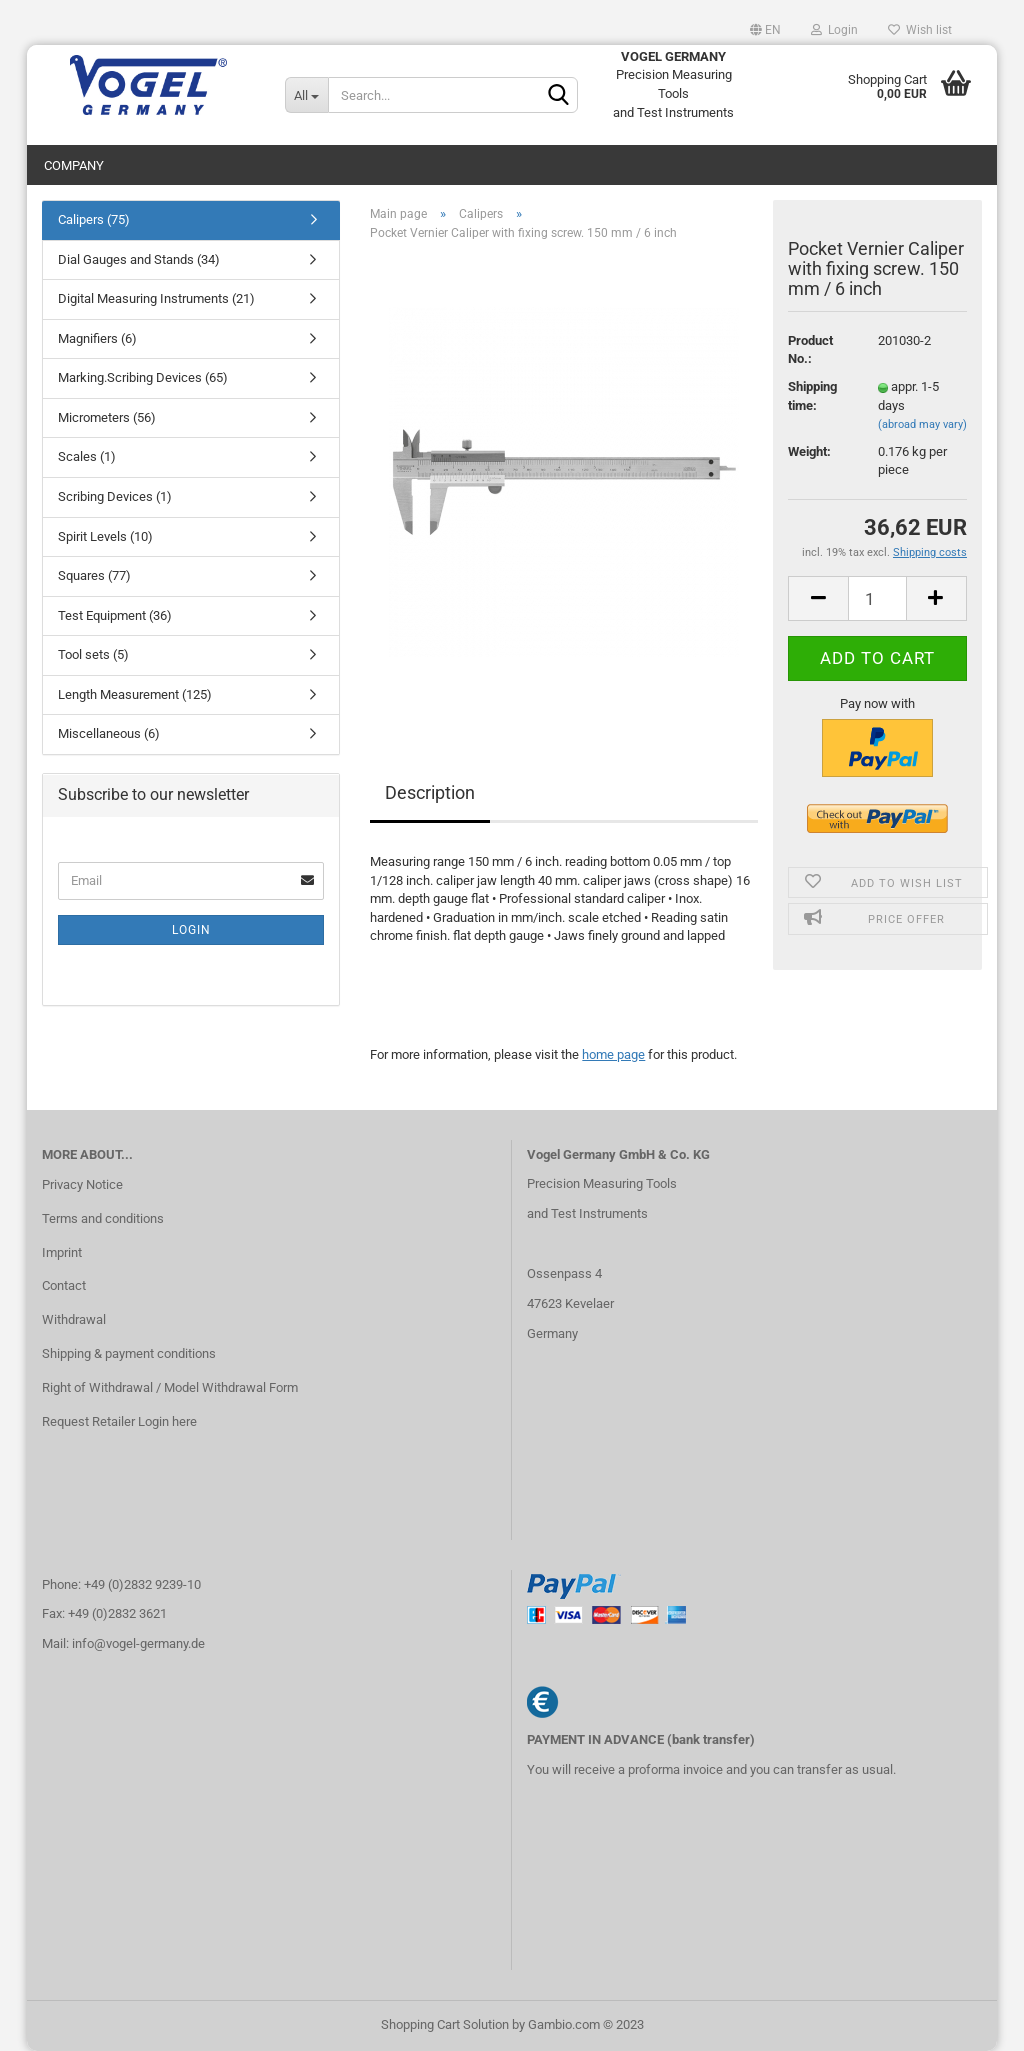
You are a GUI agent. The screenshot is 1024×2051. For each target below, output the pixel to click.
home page (613, 1054)
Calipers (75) (94, 219)
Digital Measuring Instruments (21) (156, 298)
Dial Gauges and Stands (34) (139, 259)
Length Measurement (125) (135, 694)
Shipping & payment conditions (129, 1353)
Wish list (920, 30)
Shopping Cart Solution (445, 2024)
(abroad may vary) (922, 424)
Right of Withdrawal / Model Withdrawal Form (170, 1387)
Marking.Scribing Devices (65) (143, 377)
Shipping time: (812, 396)
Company (74, 165)
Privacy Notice (82, 1184)
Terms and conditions (103, 1218)
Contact (64, 1285)
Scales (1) (87, 456)
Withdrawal (74, 1319)
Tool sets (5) (93, 654)
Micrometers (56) (107, 417)
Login (834, 30)
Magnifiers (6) (97, 338)
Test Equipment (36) (115, 615)
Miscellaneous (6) (109, 733)
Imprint (62, 1252)
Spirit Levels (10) (105, 536)
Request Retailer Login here (119, 1421)
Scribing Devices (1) (115, 496)
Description (430, 792)
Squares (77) (94, 575)
